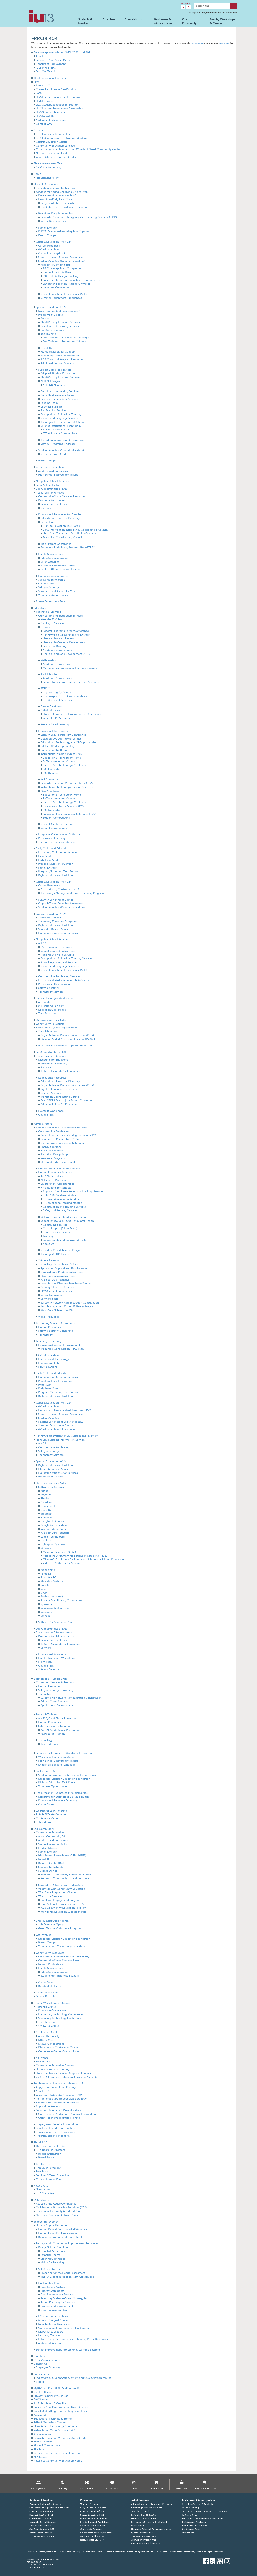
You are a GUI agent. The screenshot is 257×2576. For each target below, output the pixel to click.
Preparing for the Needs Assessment (63, 2272)
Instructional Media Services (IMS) (61, 753)
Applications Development (57, 1705)
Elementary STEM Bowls (58, 272)
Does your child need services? (57, 195)
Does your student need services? (59, 310)
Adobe (44, 1490)
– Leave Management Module (61, 1199)
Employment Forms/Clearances (55, 2132)
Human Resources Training (52, 2069)
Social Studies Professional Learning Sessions (71, 682)
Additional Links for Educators (59, 1104)
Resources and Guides (56, 1232)
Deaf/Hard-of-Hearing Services (60, 326)
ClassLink (46, 1502)
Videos (40, 2381)
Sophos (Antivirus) (52, 1596)
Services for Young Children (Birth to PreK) (62, 191)
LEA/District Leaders (50, 2331)
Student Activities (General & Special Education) (65, 2073)
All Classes (40, 2449)
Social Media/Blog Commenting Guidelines (60, 2411)
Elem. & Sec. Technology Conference (63, 734)
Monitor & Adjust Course (53, 2320)
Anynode (46, 1494)
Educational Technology (53, 731)
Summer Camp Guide (54, 454)
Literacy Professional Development (64, 642)
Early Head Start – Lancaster (58, 203)
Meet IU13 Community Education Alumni (66, 1874)
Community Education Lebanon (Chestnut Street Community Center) (79, 149)
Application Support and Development (64, 1268)
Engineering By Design (57, 692)
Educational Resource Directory (60, 518)
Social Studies (49, 674)
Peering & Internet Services (57, 1287)
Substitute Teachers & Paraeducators (58, 2110)
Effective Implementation (53, 2316)
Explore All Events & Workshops (60, 569)
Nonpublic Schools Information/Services (61, 1439)
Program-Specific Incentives (53, 2135)
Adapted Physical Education (58, 373)
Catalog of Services (52, 623)
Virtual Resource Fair (53, 221)
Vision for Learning (52, 2262)
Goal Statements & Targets (57, 2294)
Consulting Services (55, 1224)
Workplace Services (50, 1896)
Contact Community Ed (52, 1844)
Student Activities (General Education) (61, 261)
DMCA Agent (41, 2399)
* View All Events (48, 2025)
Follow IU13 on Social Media (53, 60)
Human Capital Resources (52, 2225)
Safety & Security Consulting (55, 1330)
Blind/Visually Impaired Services (60, 322)
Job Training (48, 333)
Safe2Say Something (48, 167)
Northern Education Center (52, 153)
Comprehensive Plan (49, 2179)
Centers (38, 130)
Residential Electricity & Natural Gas (58, 2211)
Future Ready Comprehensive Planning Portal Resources (73, 2339)
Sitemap (77, 2552)
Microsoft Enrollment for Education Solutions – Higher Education (83, 1559)
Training (48, 1236)
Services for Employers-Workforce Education (64, 1753)
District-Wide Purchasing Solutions (62, 1143)
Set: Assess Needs (49, 2269)
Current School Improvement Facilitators (63, 2327)
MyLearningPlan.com (51, 1005)
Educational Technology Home (62, 757)
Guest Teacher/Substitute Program (59, 1928)
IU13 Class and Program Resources (62, 359)
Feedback (218, 2552)
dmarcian (46, 1513)
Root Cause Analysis (53, 2286)
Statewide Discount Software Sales (57, 2215)
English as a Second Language (56, 1764)
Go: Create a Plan (49, 2283)
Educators (108, 19)
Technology (45, 1334)
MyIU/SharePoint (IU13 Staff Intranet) (56, 2388)
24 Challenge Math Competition (62, 268)
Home (37, 173)
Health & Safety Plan (115, 2552)
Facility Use (43, 2061)
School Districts (45, 1996)
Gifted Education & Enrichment (57, 1429)
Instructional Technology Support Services (67, 787)
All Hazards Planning (53, 1180)
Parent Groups (47, 235)
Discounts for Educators (53, 1059)
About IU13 (42, 56)
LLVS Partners (44, 100)
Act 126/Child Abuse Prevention (57, 1718)
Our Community (189, 20)
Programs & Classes (50, 314)
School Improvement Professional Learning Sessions (68, 2349)
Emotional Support (52, 330)
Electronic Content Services (58, 1275)
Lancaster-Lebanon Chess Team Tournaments (71, 280)
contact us (197, 43)
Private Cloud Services (54, 1701)
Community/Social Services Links (58, 1960)
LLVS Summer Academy (50, 112)
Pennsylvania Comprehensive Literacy (66, 634)
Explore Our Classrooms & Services (58, 2102)
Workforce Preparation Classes (57, 1892)
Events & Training (46, 1714)
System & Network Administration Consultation (70, 1302)
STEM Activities (50, 561)
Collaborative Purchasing (53, 1131)
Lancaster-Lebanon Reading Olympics (66, 283)
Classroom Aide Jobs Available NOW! (59, 2095)
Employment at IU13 (48, 2552)
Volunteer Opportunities (53, 595)
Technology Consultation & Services (60, 1264)
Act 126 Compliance (53, 1176)
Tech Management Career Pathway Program (68, 1306)
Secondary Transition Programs (60, 355)
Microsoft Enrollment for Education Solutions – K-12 (75, 1555)
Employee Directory (48, 2167)
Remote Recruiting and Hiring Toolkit (61, 2237)
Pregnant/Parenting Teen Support (59, 871)
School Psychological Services (59, 962)
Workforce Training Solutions (56, 1757)
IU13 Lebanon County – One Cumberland (61, 138)
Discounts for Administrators (56, 1636)
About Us (48, 1243)
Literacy (45, 627)
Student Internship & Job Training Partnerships (67, 1775)
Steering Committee (53, 2258)
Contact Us (43, 2164)
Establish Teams (50, 2254)
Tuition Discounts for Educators (57, 842)
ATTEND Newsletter (55, 385)
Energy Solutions (51, 1146)
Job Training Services (54, 410)
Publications (43, 1822)
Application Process (48, 2106)
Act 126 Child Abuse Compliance (56, 2203)
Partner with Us (45, 1771)
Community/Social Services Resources (62, 496)
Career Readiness (49, 245)
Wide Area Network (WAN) (57, 1310)
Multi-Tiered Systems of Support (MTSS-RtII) (65, 1045)
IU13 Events (45, 2039)
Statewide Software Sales (51, 1020)
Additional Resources (51, 2343)
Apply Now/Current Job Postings (56, 2087)
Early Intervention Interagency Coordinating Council (75, 529)
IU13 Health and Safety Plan (50, 2403)
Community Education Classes (55, 2065)
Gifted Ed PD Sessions (56, 718)
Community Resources (50, 1952)
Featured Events (46, 2006)
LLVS (36, 81)
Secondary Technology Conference (60, 2018)
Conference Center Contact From (59, 2051)
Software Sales (49, 1298)
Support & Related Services (54, 369)
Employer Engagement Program (60, 1900)
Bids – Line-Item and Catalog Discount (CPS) (68, 1135)
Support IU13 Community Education (60, 1885)
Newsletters (43, 2189)
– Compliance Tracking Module (62, 1202)
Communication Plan (54, 2309)
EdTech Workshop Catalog (59, 761)
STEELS (45, 688)
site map (224, 43)
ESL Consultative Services (56, 947)
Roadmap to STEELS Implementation (65, 696)
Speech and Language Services (60, 418)
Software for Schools (51, 1487)
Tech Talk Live (47, 1013)
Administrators (134, 19)
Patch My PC (48, 1577)
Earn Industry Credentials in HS (60, 889)
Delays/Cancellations (51, 2043)
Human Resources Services (55, 1172)
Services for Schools (50, 1867)
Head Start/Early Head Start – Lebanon (64, 207)
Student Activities (48, 1418)
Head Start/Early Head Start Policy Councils (69, 533)
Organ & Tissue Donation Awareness (60, 257)
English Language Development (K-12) (66, 653)
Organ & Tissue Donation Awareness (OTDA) (68, 1035)
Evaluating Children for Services (55, 187)
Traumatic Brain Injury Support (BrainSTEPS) (68, 547)
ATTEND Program (51, 381)
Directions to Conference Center (58, 2047)
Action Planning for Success (58, 2302)
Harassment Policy (47, 177)
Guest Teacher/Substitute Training (59, 2117)
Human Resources (49, 1327)
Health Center (175, 2552)
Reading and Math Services (57, 954)
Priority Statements (52, 2290)
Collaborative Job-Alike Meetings (61, 738)
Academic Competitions (55, 264)
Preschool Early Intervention (55, 213)
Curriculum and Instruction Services (60, 615)
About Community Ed (51, 1836)
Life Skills (46, 348)
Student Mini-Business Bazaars (60, 1975)
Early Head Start (48, 860)
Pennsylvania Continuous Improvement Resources (67, 2243)
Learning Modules (49, 2335)
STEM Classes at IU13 (56, 429)
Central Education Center (51, 141)
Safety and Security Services (60, 1210)
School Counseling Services (58, 951)
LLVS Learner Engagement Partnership (59, 108)
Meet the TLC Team (52, 619)
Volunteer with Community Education (61, 1888)
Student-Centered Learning (57, 824)
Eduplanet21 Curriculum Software (59, 834)
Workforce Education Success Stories (63, 1911)
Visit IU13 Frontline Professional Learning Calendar (67, 2077)
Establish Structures (53, 2251)
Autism (45, 318)
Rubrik (45, 1585)
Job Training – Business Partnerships (66, 337)
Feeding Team (49, 402)
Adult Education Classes (53, 471)
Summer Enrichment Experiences (61, 297)
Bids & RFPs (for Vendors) (51, 1814)
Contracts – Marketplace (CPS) (60, 1139)
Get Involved (43, 1934)
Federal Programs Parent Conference (66, 630)
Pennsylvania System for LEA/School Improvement (67, 1435)
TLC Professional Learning (50, 77)
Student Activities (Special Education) (61, 450)
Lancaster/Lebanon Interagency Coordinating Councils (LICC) (79, 217)
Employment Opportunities (57, 1183)
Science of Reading (54, 646)
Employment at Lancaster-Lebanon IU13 (58, 2083)
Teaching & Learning (48, 611)
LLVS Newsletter (46, 116)
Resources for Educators (51, 1056)
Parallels (46, 1573)
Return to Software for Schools (62, 1563)
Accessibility (41, 2414)
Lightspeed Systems (53, 1544)
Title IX (101, 2552)
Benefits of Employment (51, 63)
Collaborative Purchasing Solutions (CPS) (63, 1956)
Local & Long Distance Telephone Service (66, 1283)
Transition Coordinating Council (63, 537)
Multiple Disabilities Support (58, 351)
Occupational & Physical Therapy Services (66, 958)
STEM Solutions (47, 1366)
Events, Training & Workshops (54, 998)
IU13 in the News (46, 67)
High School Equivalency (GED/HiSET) (64, 1904)
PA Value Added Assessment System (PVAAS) (68, 1039)
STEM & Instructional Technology (61, 425)
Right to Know (42, 2392)
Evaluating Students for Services (58, 933)
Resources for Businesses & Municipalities (62, 1792)
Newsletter (44, 1859)
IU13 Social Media (47, 2193)
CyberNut (46, 1510)
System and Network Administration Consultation (71, 1697)
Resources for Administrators (54, 1632)
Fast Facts (42, 2171)
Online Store (46, 583)
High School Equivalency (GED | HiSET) (62, 1855)
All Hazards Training (53, 1733)
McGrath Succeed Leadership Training (64, 1217)
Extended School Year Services (59, 399)
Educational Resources (52, 1077)
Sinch (44, 1592)
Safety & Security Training (54, 1726)
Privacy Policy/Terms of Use (51, 2395)
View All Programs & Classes (58, 443)
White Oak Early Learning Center (56, 157)
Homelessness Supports (53, 576)
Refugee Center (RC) (51, 1863)
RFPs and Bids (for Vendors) (58, 1162)
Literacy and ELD (48, 1362)
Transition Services (49, 917)
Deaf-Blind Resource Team (57, 395)
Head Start (44, 856)
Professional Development (54, 984)
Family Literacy (47, 227)
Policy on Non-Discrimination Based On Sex (61, 2407)
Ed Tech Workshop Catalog (57, 746)
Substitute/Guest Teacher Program (62, 1250)
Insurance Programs (53, 1158)
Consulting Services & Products (55, 1323)
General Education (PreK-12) (53, 241)
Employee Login (204, 2552)
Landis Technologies (53, 1536)
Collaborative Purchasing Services (59, 976)
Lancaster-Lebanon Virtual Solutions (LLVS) (67, 783)
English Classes (47, 1847)
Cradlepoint (48, 1506)
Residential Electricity (54, 504)
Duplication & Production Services (59, 1168)
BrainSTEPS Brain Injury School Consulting (67, 1100)
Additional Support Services (57, 363)
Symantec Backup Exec (55, 1608)
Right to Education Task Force (61, 525)
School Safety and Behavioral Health (65, 1239)
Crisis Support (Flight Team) (60, 1228)
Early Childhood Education (52, 848)
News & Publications (50, 1964)
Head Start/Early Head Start (55, 199)
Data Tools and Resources (54, 2324)
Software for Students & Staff (56, 1622)
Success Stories (47, 1870)
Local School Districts (49, 485)
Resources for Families (50, 492)
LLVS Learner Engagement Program (58, 97)
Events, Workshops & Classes (222, 20)
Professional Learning (51, 838)
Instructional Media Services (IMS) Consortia (65, 980)
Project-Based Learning (55, 724)
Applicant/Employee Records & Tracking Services (73, 1191)
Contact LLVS (44, 123)
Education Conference (54, 558)
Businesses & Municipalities (163, 20)
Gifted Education (48, 249)
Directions (40, 2356)
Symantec (47, 1604)
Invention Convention (56, 287)
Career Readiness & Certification (56, 89)
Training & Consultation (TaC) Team (63, 422)
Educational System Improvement (57, 1027)
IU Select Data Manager (55, 1279)
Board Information (49, 2153)
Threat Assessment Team (49, 163)
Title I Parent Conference (56, 543)
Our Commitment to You (51, 2146)
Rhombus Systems (52, 1581)
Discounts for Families (52, 500)
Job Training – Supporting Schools (64, 341)
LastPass (46, 1540)
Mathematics (48, 660)
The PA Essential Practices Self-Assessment (67, 2276)
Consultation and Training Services (64, 1206)
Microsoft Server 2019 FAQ (59, 1552)
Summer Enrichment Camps (58, 565)
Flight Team (45, 1661)
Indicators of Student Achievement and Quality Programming (74, 2377)
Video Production (49, 1316)
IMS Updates (50, 772)
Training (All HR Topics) (55, 1254)
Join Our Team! (45, 71)
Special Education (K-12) (51, 307)
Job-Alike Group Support (56, 1154)
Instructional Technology (53, 1359)
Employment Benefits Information (57, 2124)
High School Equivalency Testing (58, 474)
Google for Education (54, 1525)
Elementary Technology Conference (60, 2014)
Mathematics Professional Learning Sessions (70, 667)
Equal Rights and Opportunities (55, 2128)
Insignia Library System (55, 1529)
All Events (44, 1002)
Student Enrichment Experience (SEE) (64, 294)
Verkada (46, 1615)
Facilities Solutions (52, 1150)
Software (46, 508)
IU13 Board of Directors (50, 2149)
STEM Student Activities (57, 700)
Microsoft (46, 1548)
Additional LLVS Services (51, 120)
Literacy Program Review (58, 638)
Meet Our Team (50, 790)
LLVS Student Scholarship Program (57, 104)
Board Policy (46, 2157)
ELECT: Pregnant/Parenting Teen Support (63, 231)
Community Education (50, 467)
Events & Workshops (51, 554)
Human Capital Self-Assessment (58, 2233)
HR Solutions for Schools (56, 1187)
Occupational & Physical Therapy (61, 414)
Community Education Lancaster (56, 145)
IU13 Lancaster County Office (54, 134)
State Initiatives (47, 1031)
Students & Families (85, 20)
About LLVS (43, 85)
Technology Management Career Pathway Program (72, 893)
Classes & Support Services (54, 1469)
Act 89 (42, 943)
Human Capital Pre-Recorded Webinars (62, 2229)
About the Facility (49, 2036)
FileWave (46, 1517)
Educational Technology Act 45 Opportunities (69, 742)
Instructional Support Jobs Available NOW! (62, 2098)
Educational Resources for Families (60, 514)
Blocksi (45, 1498)
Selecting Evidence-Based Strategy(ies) (65, 2298)
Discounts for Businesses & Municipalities (63, 1796)
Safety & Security (48, 587)
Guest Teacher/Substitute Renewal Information (67, 2114)
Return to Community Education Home (65, 1878)
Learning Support (51, 406)
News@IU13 (41, 2185)
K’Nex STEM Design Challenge (61, 276)
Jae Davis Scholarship (51, 579)
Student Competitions (56, 817)
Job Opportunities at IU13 (52, 488)
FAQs (39, 93)
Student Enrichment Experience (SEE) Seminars (72, 714)
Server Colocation (52, 1295)
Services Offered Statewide (52, 2175)
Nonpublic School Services (52, 481)
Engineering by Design (55, 750)
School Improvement (46, 2221)
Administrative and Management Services (61, 1127)
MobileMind (48, 1569)
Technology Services (51, 991)
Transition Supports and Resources (62, 440)
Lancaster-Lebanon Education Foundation (64, 1778)
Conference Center (47, 1818)
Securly (45, 1588)
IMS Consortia (51, 769)
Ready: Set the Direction (53, 2247)
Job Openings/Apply (51, 1924)
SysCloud (46, 1611)
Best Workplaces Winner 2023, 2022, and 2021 (63, 52)
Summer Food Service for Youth (57, 591)
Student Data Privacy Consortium (61, 1600)
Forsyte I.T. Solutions (53, 1521)
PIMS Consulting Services (56, 1291)
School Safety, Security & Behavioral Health (67, 1220)
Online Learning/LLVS (51, 253)
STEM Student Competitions (60, 433)
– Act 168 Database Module (60, 1195)
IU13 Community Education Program (63, 1907)
